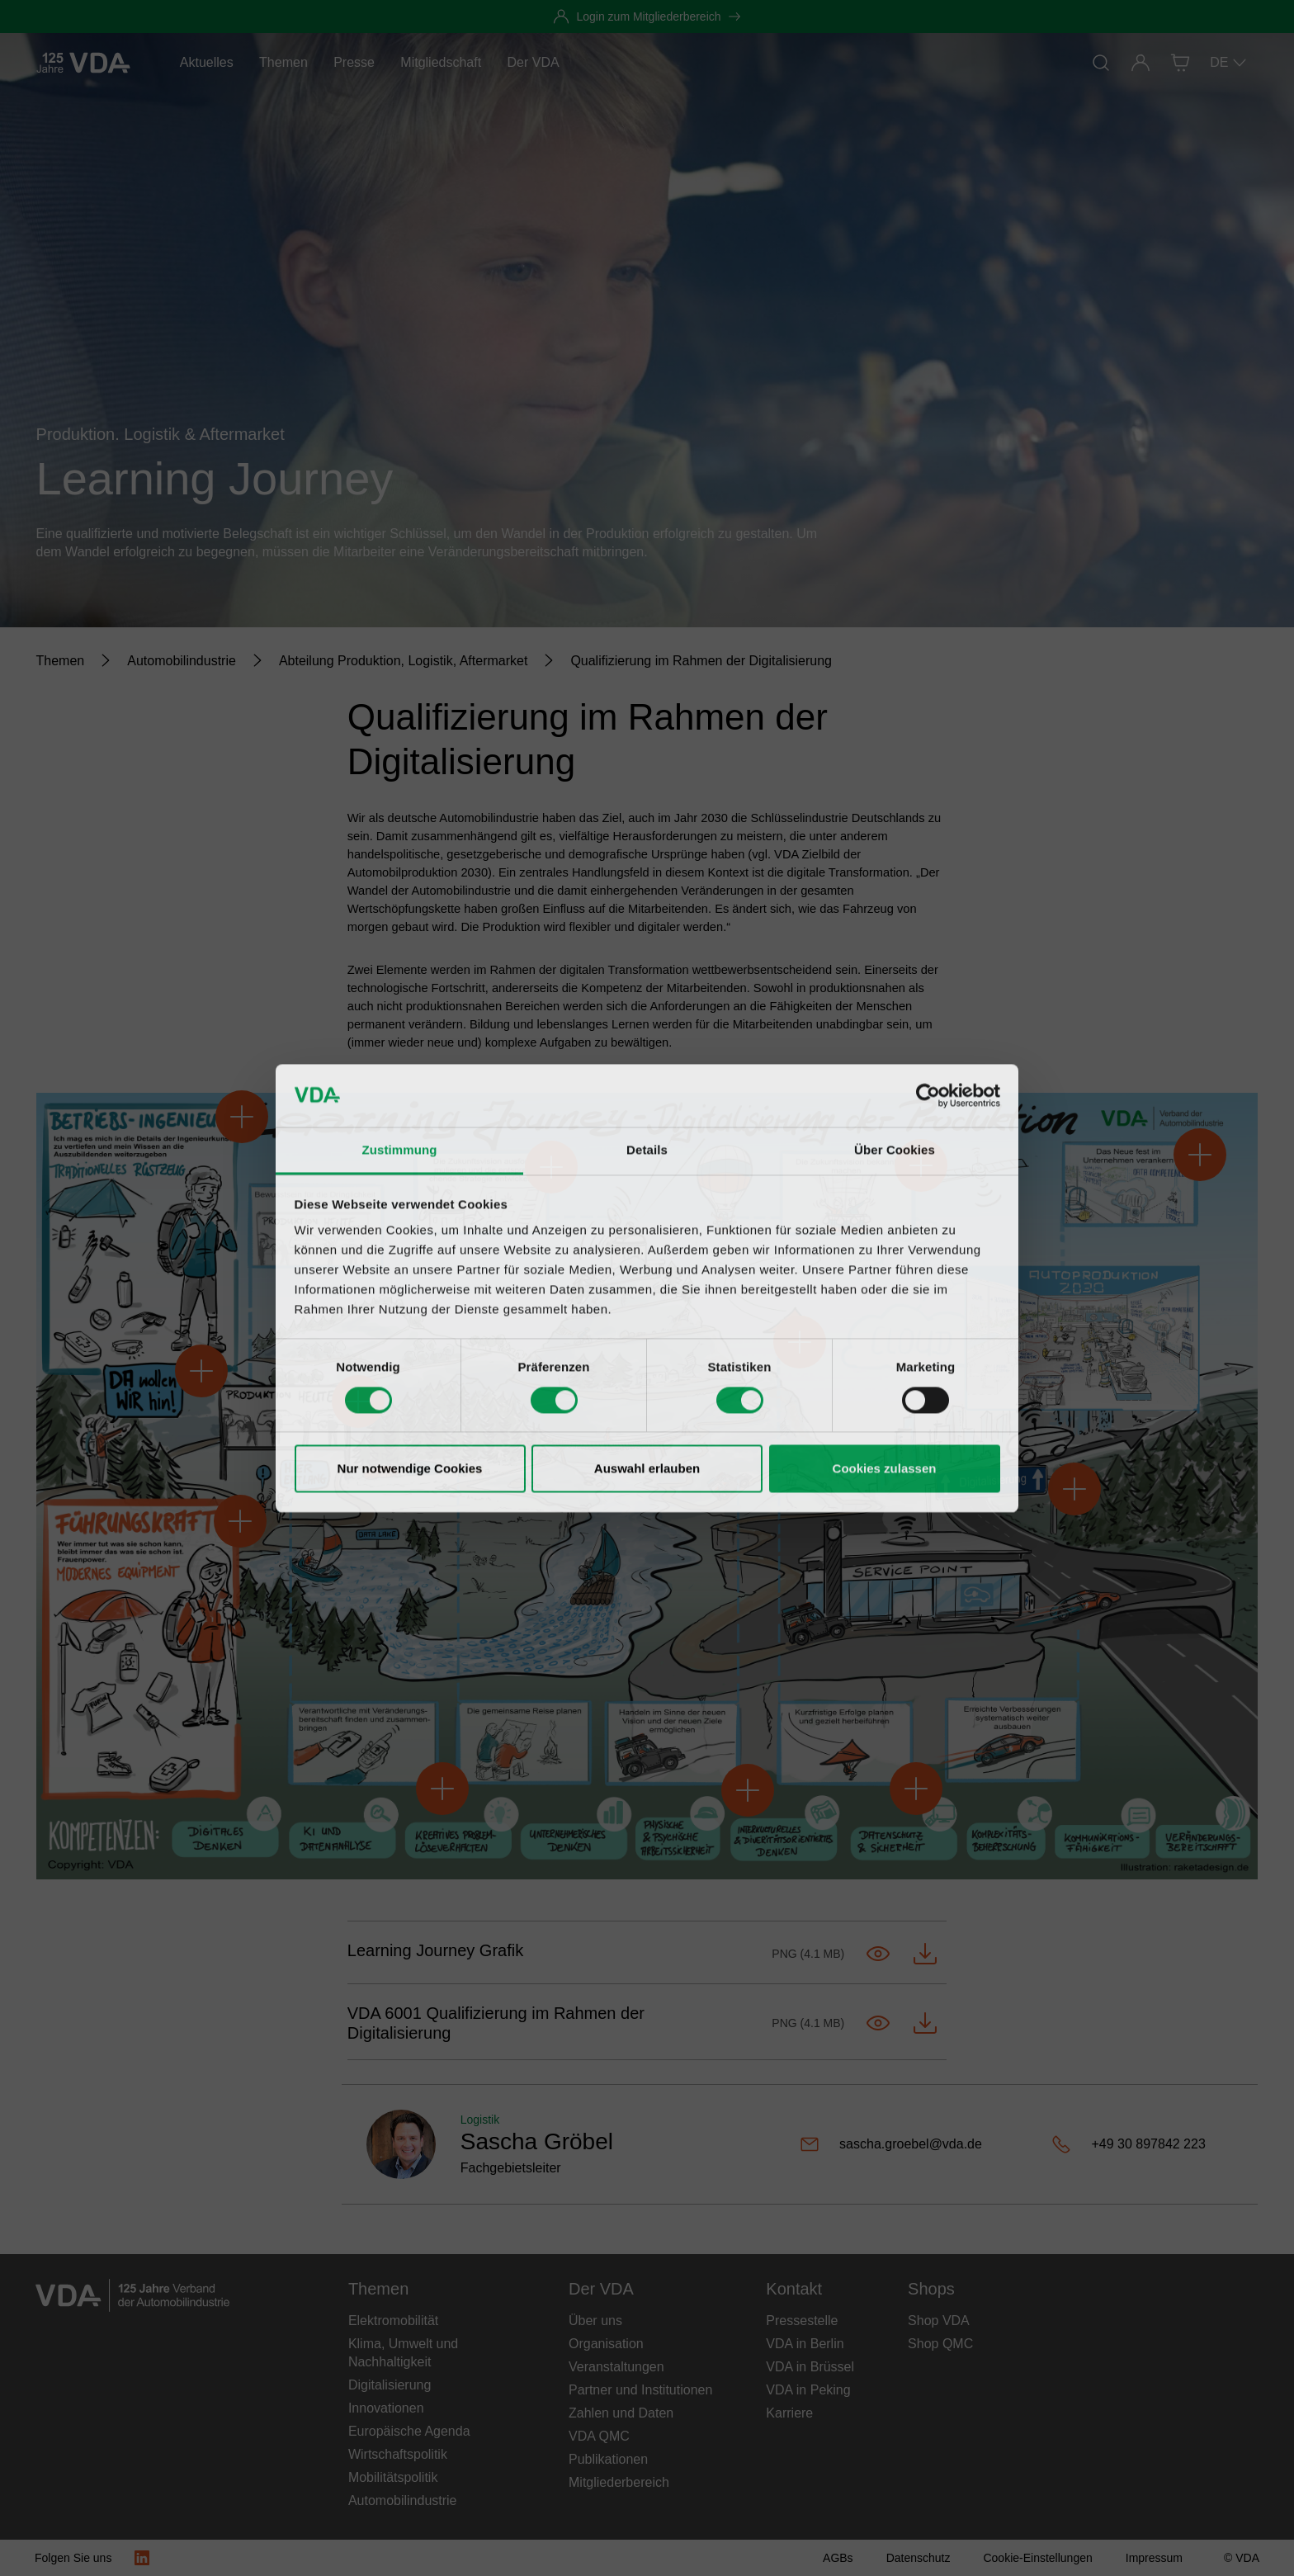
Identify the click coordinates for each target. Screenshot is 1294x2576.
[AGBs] (838, 2558)
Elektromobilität (393, 2321)
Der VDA (534, 62)
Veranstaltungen (616, 2367)
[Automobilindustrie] (181, 661)
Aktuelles (207, 62)
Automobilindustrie (402, 2500)
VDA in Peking (808, 2390)
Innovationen (386, 2408)
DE (1229, 62)
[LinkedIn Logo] (142, 2557)
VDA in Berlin (804, 2344)
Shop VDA (939, 2321)
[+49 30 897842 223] (1142, 2144)
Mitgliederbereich (619, 2482)
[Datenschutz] (918, 2558)
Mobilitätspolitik (392, 2477)
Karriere (789, 2413)
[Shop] (1180, 63)
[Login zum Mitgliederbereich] (647, 16)
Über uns (595, 2321)
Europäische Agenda (409, 2431)
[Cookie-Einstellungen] (1037, 2558)
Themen (283, 62)
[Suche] (1101, 63)
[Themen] (60, 661)
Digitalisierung (390, 2385)
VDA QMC (599, 2436)
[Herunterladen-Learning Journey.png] (925, 1953)
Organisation (606, 2344)
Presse (354, 62)
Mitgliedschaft (440, 62)
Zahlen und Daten (621, 2413)
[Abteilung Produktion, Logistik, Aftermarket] (403, 661)
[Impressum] (1154, 2558)
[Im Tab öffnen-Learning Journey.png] (878, 1953)
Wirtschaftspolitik (397, 2454)
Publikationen (608, 2459)
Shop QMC (940, 2344)
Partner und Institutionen (640, 2390)
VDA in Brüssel (810, 2367)
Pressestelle (802, 2321)
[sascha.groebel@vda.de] (919, 2144)
